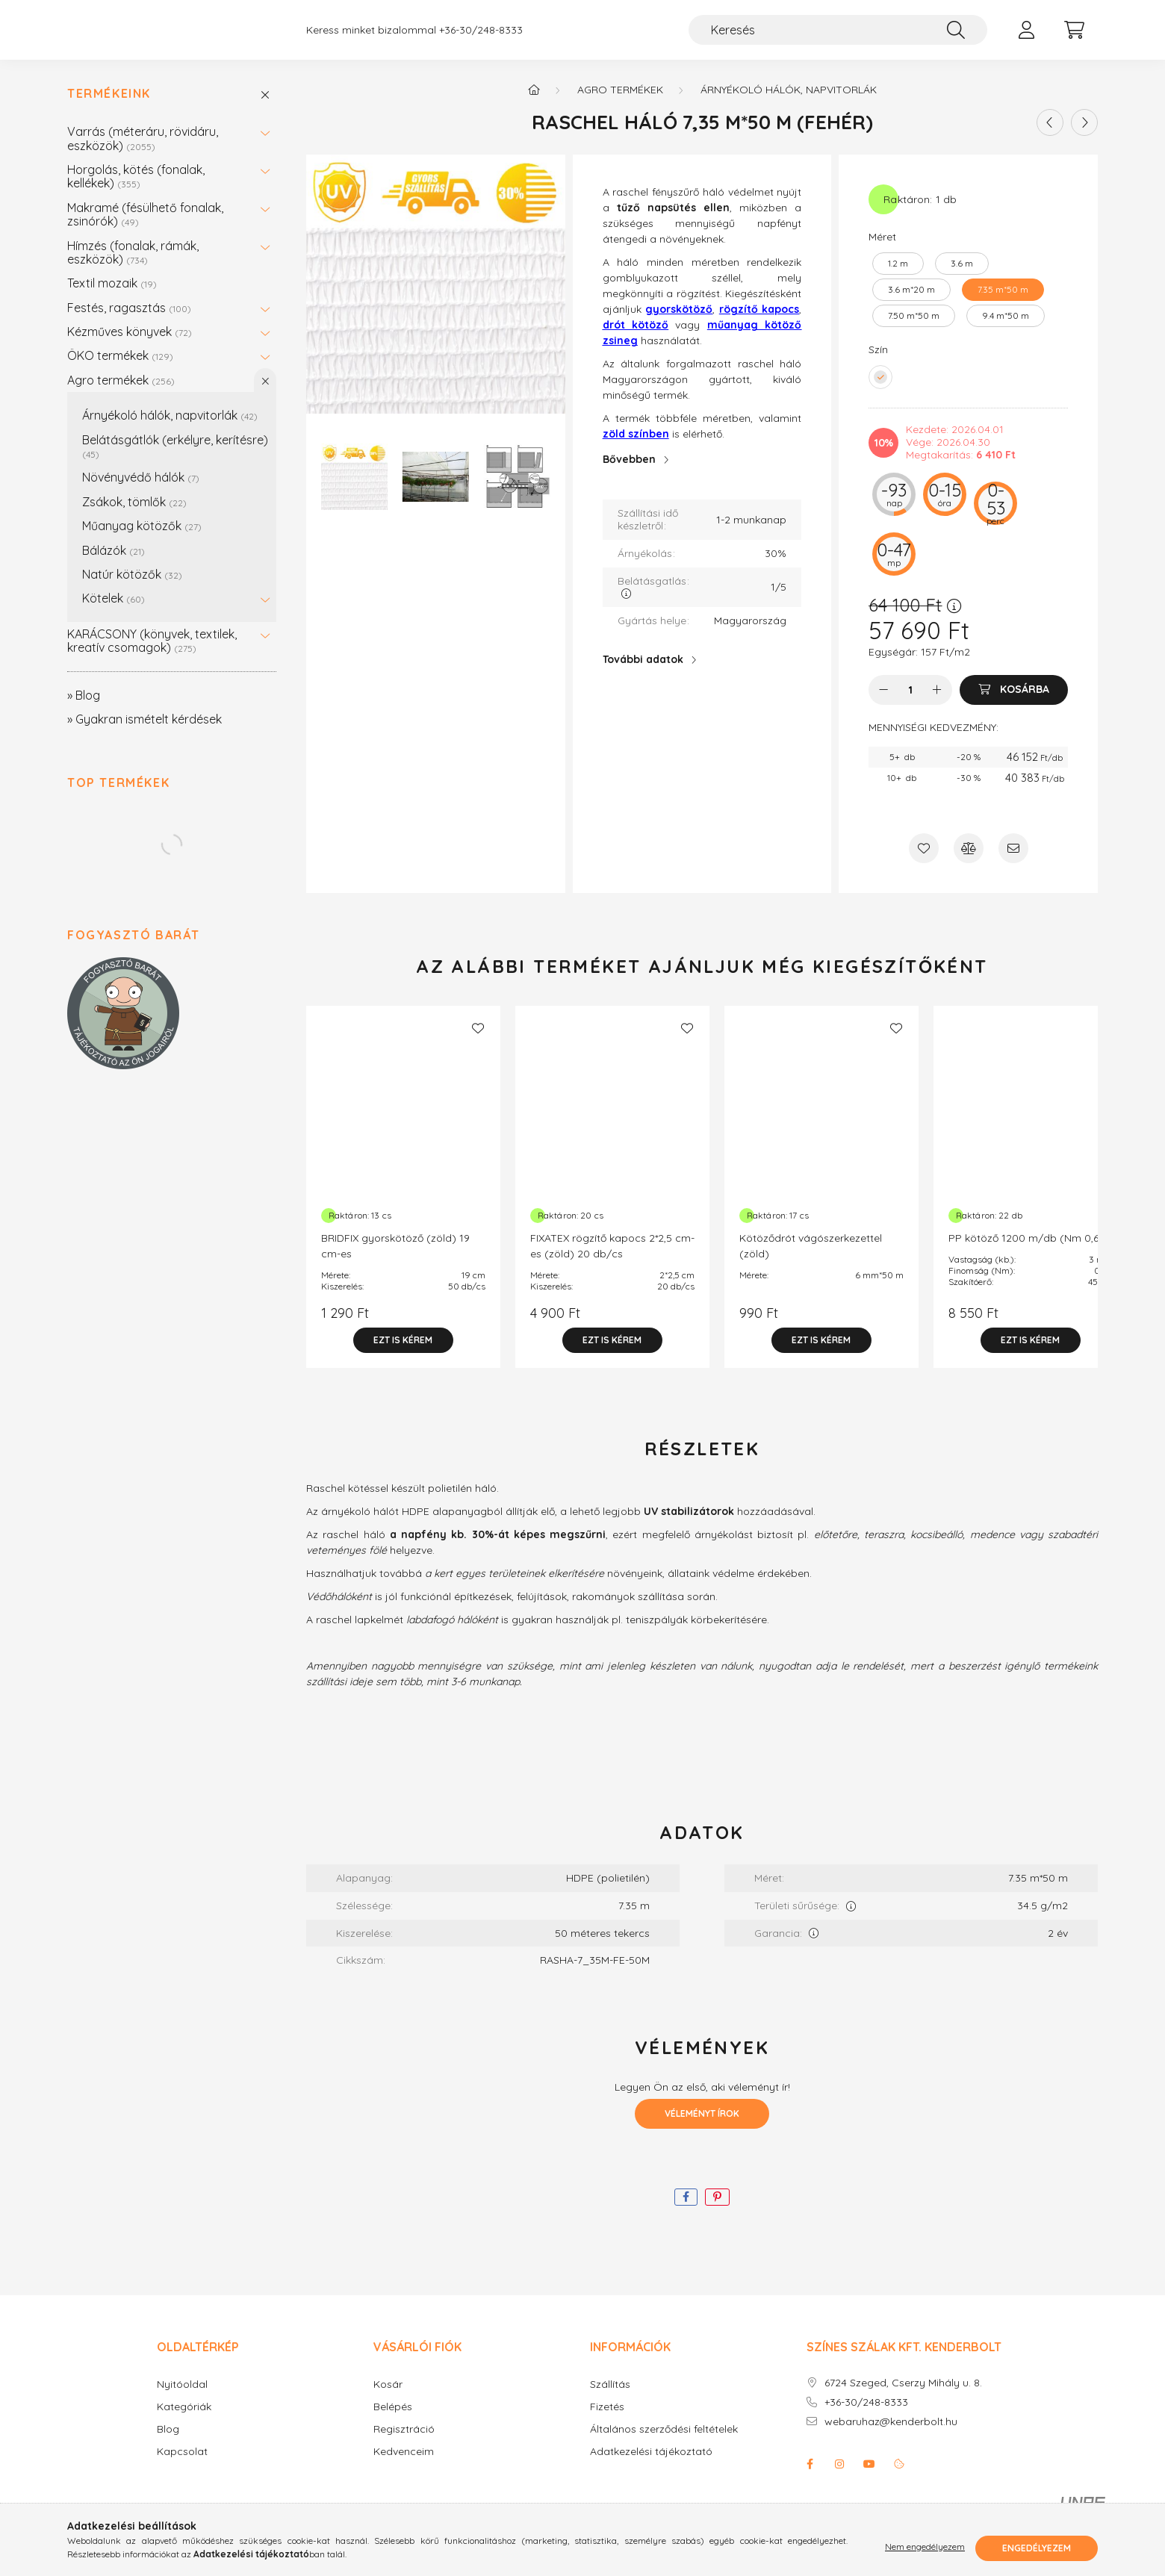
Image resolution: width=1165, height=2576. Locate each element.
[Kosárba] (1014, 705)
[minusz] (883, 705)
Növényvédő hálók (140, 492)
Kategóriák (184, 2421)
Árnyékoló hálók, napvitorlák (170, 430)
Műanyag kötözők (142, 540)
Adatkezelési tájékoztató (651, 2466)
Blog (168, 2444)
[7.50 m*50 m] (913, 331)
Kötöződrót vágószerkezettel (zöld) (810, 1260)
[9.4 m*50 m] (1005, 331)
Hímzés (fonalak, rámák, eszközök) (133, 267)
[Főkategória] (534, 104)
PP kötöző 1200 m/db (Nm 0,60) (1029, 1253)
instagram (839, 2479)
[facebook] (686, 2212)
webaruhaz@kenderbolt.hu (890, 2436)
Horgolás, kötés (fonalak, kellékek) (136, 191)
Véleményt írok (702, 2128)
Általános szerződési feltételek (664, 2444)
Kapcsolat (182, 2466)
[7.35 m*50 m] (1003, 304)
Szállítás (610, 2399)
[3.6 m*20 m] (911, 304)
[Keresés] (838, 37)
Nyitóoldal (182, 2399)
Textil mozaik (112, 297)
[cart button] (1074, 37)
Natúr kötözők (132, 589)
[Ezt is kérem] (403, 1355)
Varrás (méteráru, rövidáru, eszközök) (142, 153)
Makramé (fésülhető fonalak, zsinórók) (145, 229)
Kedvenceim (403, 2466)
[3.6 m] (962, 278)
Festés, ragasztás (129, 322)
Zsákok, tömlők (134, 516)
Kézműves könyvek (129, 346)
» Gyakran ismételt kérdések (144, 734)
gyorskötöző (678, 324)
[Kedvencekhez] (924, 863)
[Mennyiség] (910, 705)
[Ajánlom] (1013, 863)
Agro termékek (121, 395)
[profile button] (1026, 37)
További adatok (643, 674)
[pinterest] (717, 2212)
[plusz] (937, 705)
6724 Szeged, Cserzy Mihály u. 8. (903, 2398)
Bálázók (113, 565)
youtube (869, 2479)
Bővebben (629, 474)
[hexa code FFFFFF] (880, 392)
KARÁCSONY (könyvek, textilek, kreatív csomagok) (152, 655)
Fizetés (607, 2421)
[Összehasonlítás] (969, 863)
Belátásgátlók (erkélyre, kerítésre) (175, 461)
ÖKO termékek (120, 370)
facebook (809, 2479)
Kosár (388, 2399)
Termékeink (109, 109)
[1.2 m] (898, 278)
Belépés (392, 2421)
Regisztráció (404, 2444)
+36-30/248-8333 (481, 37)
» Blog (83, 710)
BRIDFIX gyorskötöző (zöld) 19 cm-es (395, 1260)
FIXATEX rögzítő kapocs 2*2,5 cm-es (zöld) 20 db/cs (612, 1260)
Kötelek (113, 613)
